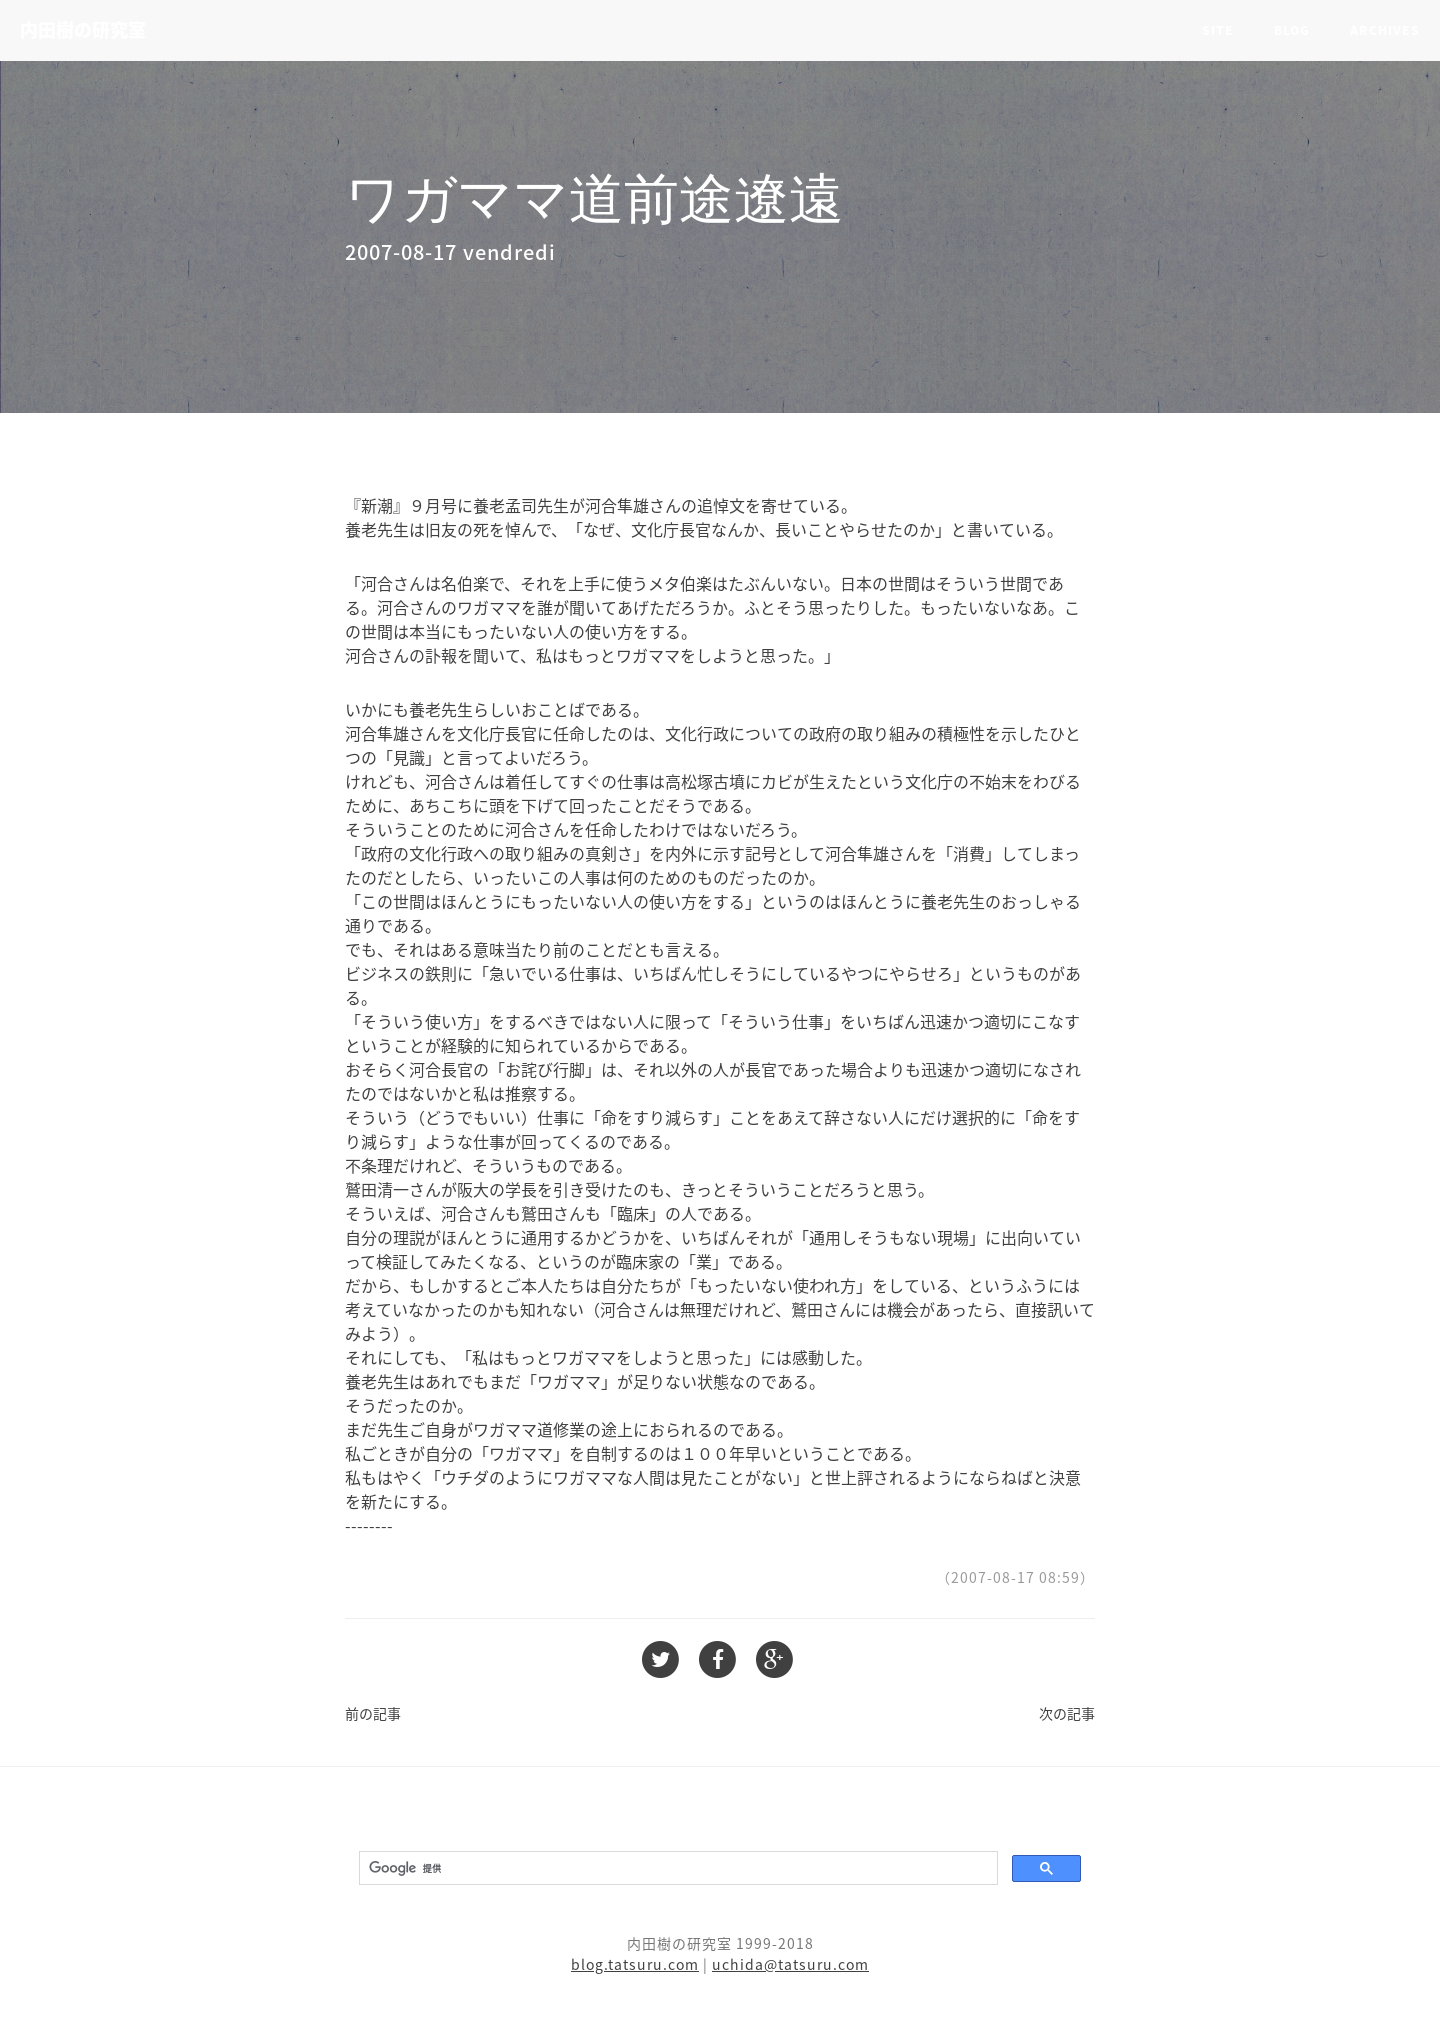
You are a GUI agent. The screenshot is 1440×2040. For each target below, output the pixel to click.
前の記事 (373, 1713)
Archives (1385, 30)
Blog (1292, 30)
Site (1218, 30)
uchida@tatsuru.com (790, 1964)
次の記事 (1067, 1713)
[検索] (676, 1868)
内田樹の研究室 (83, 29)
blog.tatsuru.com (635, 1964)
